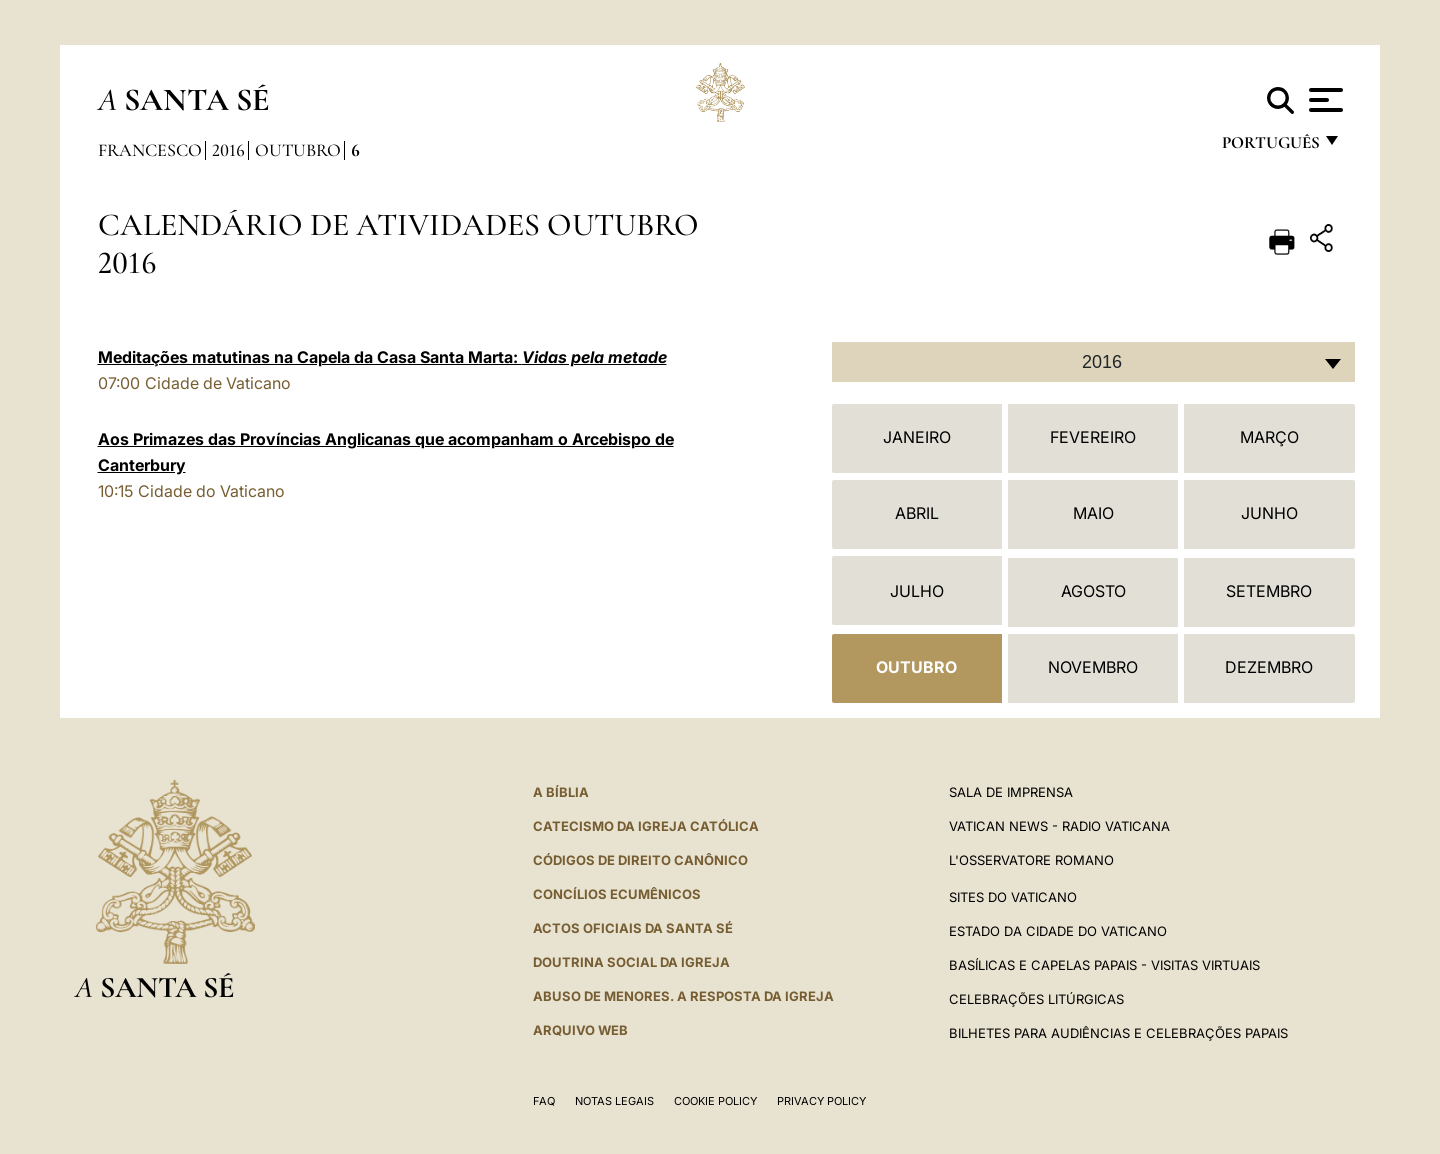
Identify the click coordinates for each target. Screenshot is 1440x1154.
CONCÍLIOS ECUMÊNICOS (617, 894)
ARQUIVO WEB (580, 1030)
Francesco (150, 150)
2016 (228, 150)
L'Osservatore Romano (1031, 860)
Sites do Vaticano (1013, 897)
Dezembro (1269, 667)
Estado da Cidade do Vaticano (1058, 931)
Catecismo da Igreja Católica (646, 826)
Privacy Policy (821, 1101)
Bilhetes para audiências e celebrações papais (1118, 1033)
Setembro (1269, 591)
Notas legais (614, 1101)
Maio (1093, 513)
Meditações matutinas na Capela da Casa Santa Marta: (382, 357)
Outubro (298, 150)
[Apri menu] (1323, 100)
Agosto (1093, 591)
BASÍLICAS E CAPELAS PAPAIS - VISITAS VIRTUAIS (1104, 965)
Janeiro (917, 437)
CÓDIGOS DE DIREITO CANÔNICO (640, 860)
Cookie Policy (715, 1101)
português (1270, 147)
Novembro (1093, 667)
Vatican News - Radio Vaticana (1059, 826)
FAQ (544, 1101)
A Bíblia (561, 792)
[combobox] (1093, 362)
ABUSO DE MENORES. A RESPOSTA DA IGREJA (683, 996)
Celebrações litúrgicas (1036, 999)
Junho (1269, 513)
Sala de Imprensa (1011, 792)
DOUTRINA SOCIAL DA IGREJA (631, 962)
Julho (917, 591)
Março (1269, 437)
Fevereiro (1093, 437)
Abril (917, 513)
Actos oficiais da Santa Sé (633, 928)
